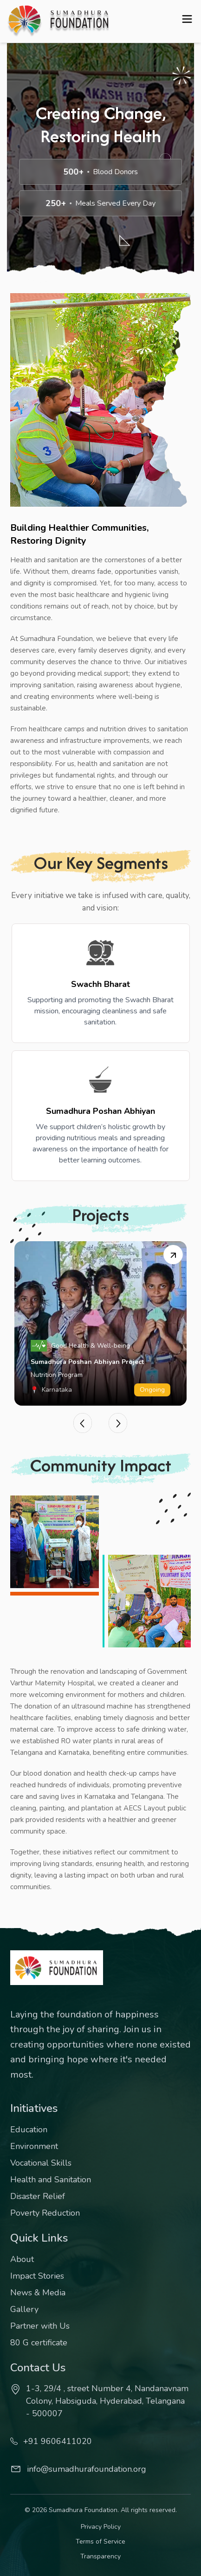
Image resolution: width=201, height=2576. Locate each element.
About (22, 2259)
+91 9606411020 (51, 2441)
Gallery (24, 2309)
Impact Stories (37, 2275)
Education (28, 2129)
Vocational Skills (40, 2162)
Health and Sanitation (50, 2179)
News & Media (37, 2292)
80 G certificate (38, 2342)
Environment (34, 2146)
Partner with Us (40, 2325)
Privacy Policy (101, 2526)
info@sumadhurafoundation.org (78, 2469)
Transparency (100, 2556)
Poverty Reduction (45, 2212)
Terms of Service (100, 2541)
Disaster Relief (37, 2196)
